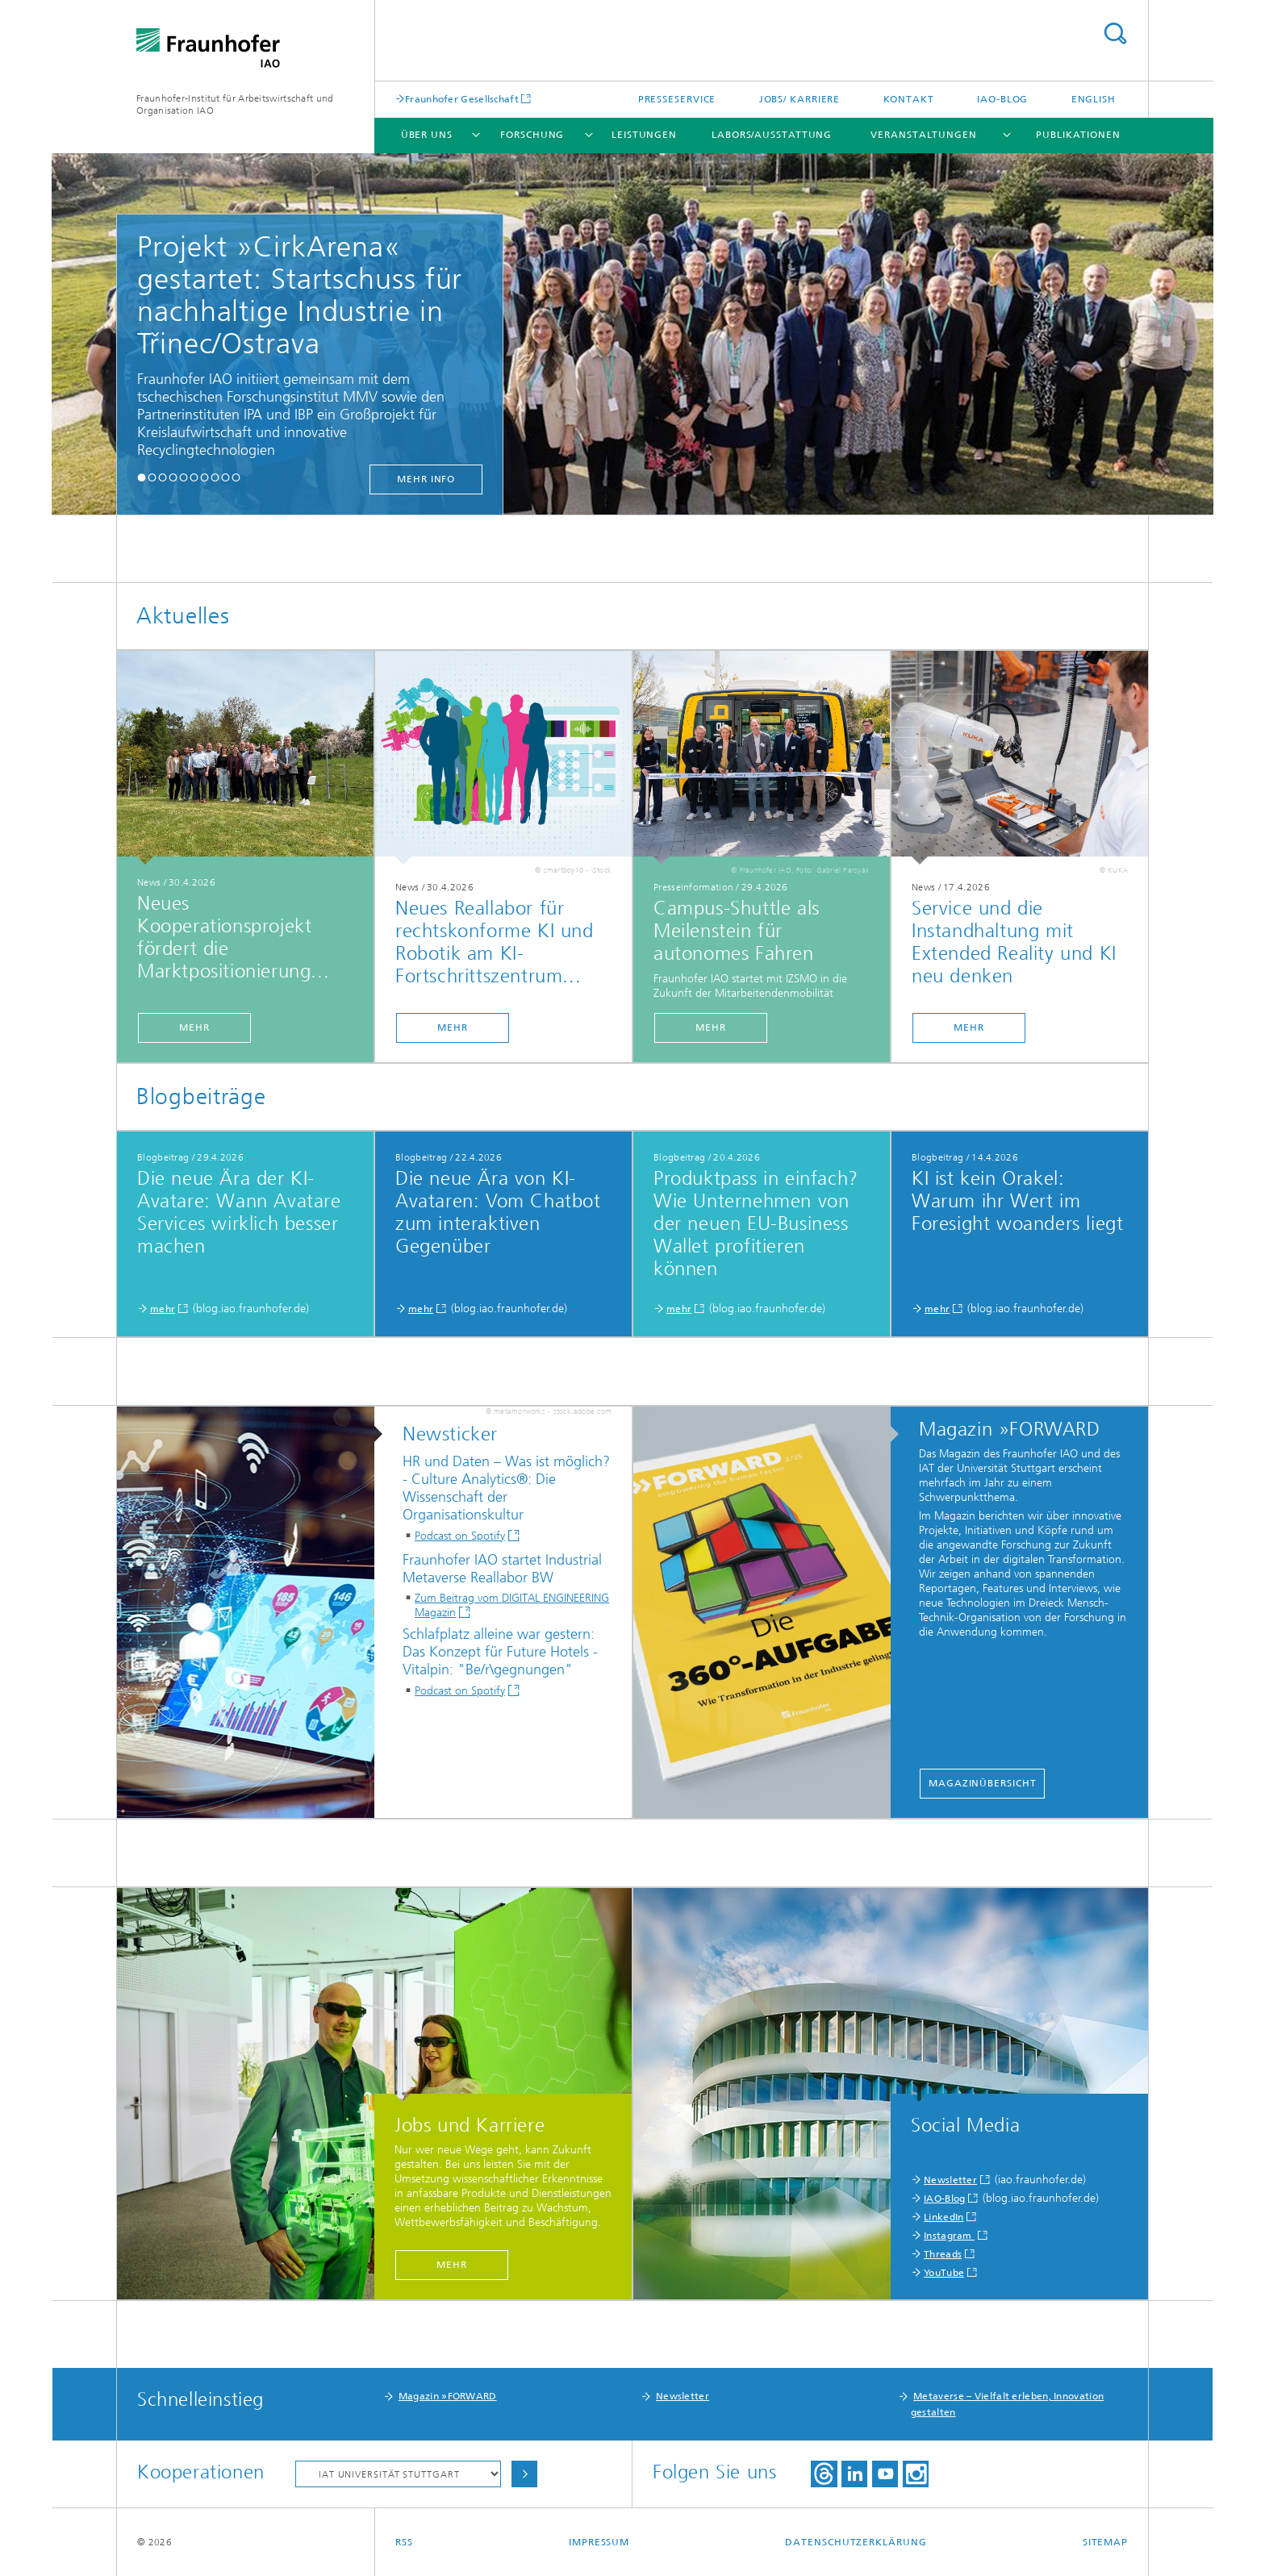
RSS (404, 2542)
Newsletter (950, 2180)
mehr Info (426, 479)
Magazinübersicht (982, 1783)
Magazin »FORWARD (448, 2396)
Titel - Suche (1115, 33)
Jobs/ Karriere (800, 99)
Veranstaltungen (923, 134)
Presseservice (677, 99)
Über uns (427, 134)
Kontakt (908, 99)
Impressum (599, 2542)
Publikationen (1078, 134)
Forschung (532, 134)
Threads (943, 2254)
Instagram (949, 2235)
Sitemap (1105, 2542)
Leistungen (644, 134)
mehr (194, 1027)
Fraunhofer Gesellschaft (462, 99)
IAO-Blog (1002, 99)
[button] (141, 477)
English (1093, 99)
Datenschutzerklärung (855, 2542)
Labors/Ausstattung (772, 134)
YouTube (944, 2272)
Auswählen (524, 2474)
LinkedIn (943, 2217)
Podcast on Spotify (460, 1536)
